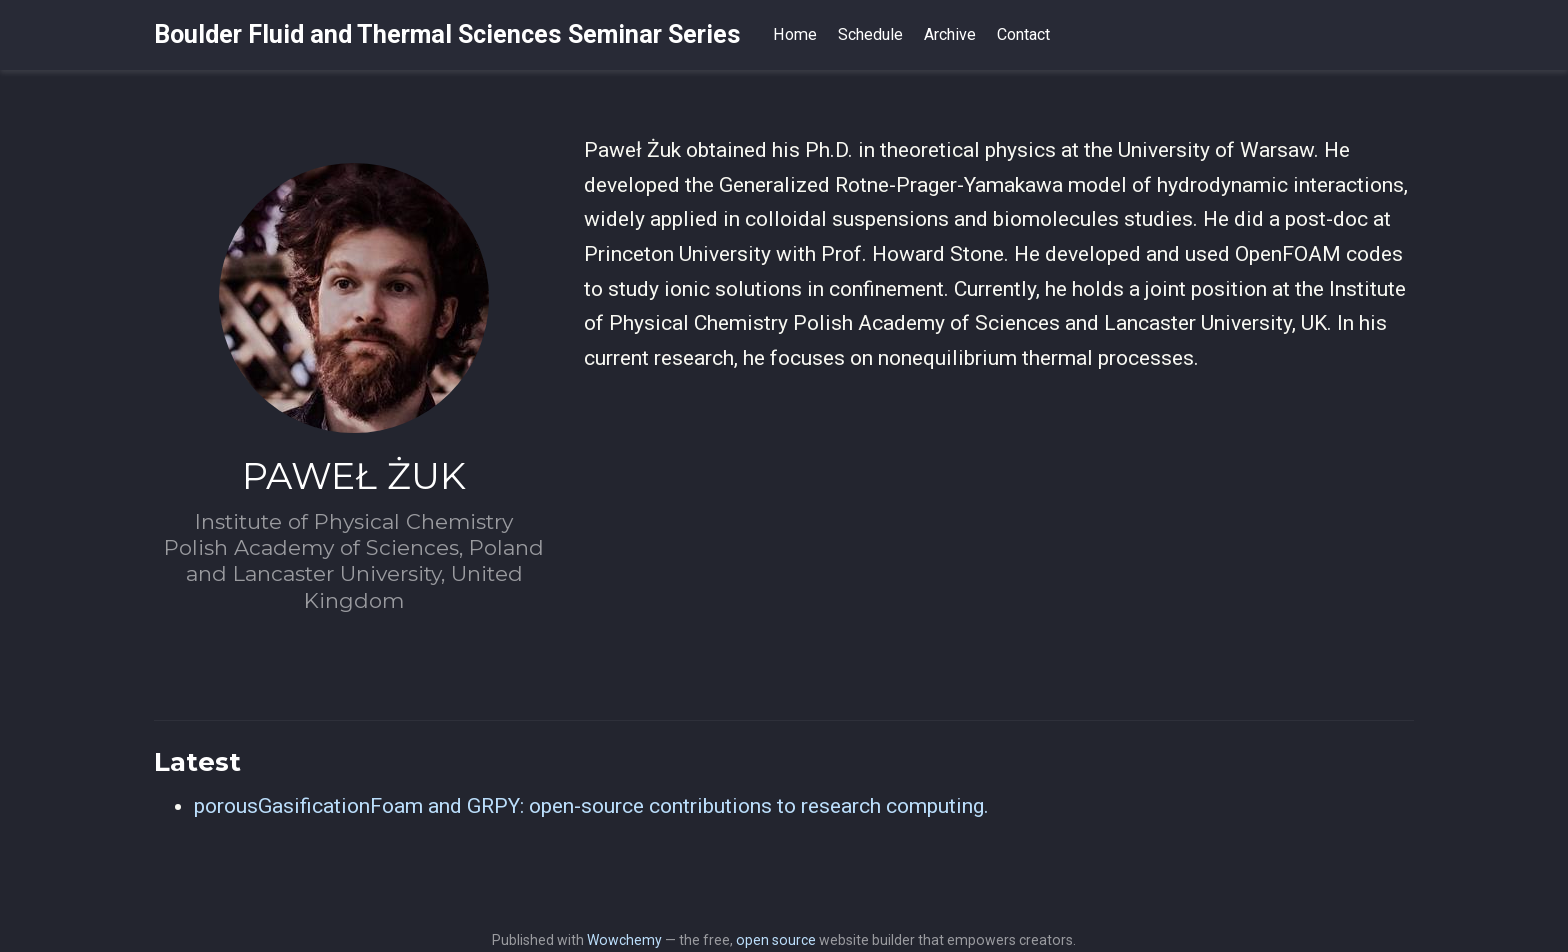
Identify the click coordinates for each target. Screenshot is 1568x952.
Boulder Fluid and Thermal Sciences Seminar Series (447, 34)
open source (776, 940)
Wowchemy (624, 940)
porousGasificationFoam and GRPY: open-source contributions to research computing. (591, 806)
